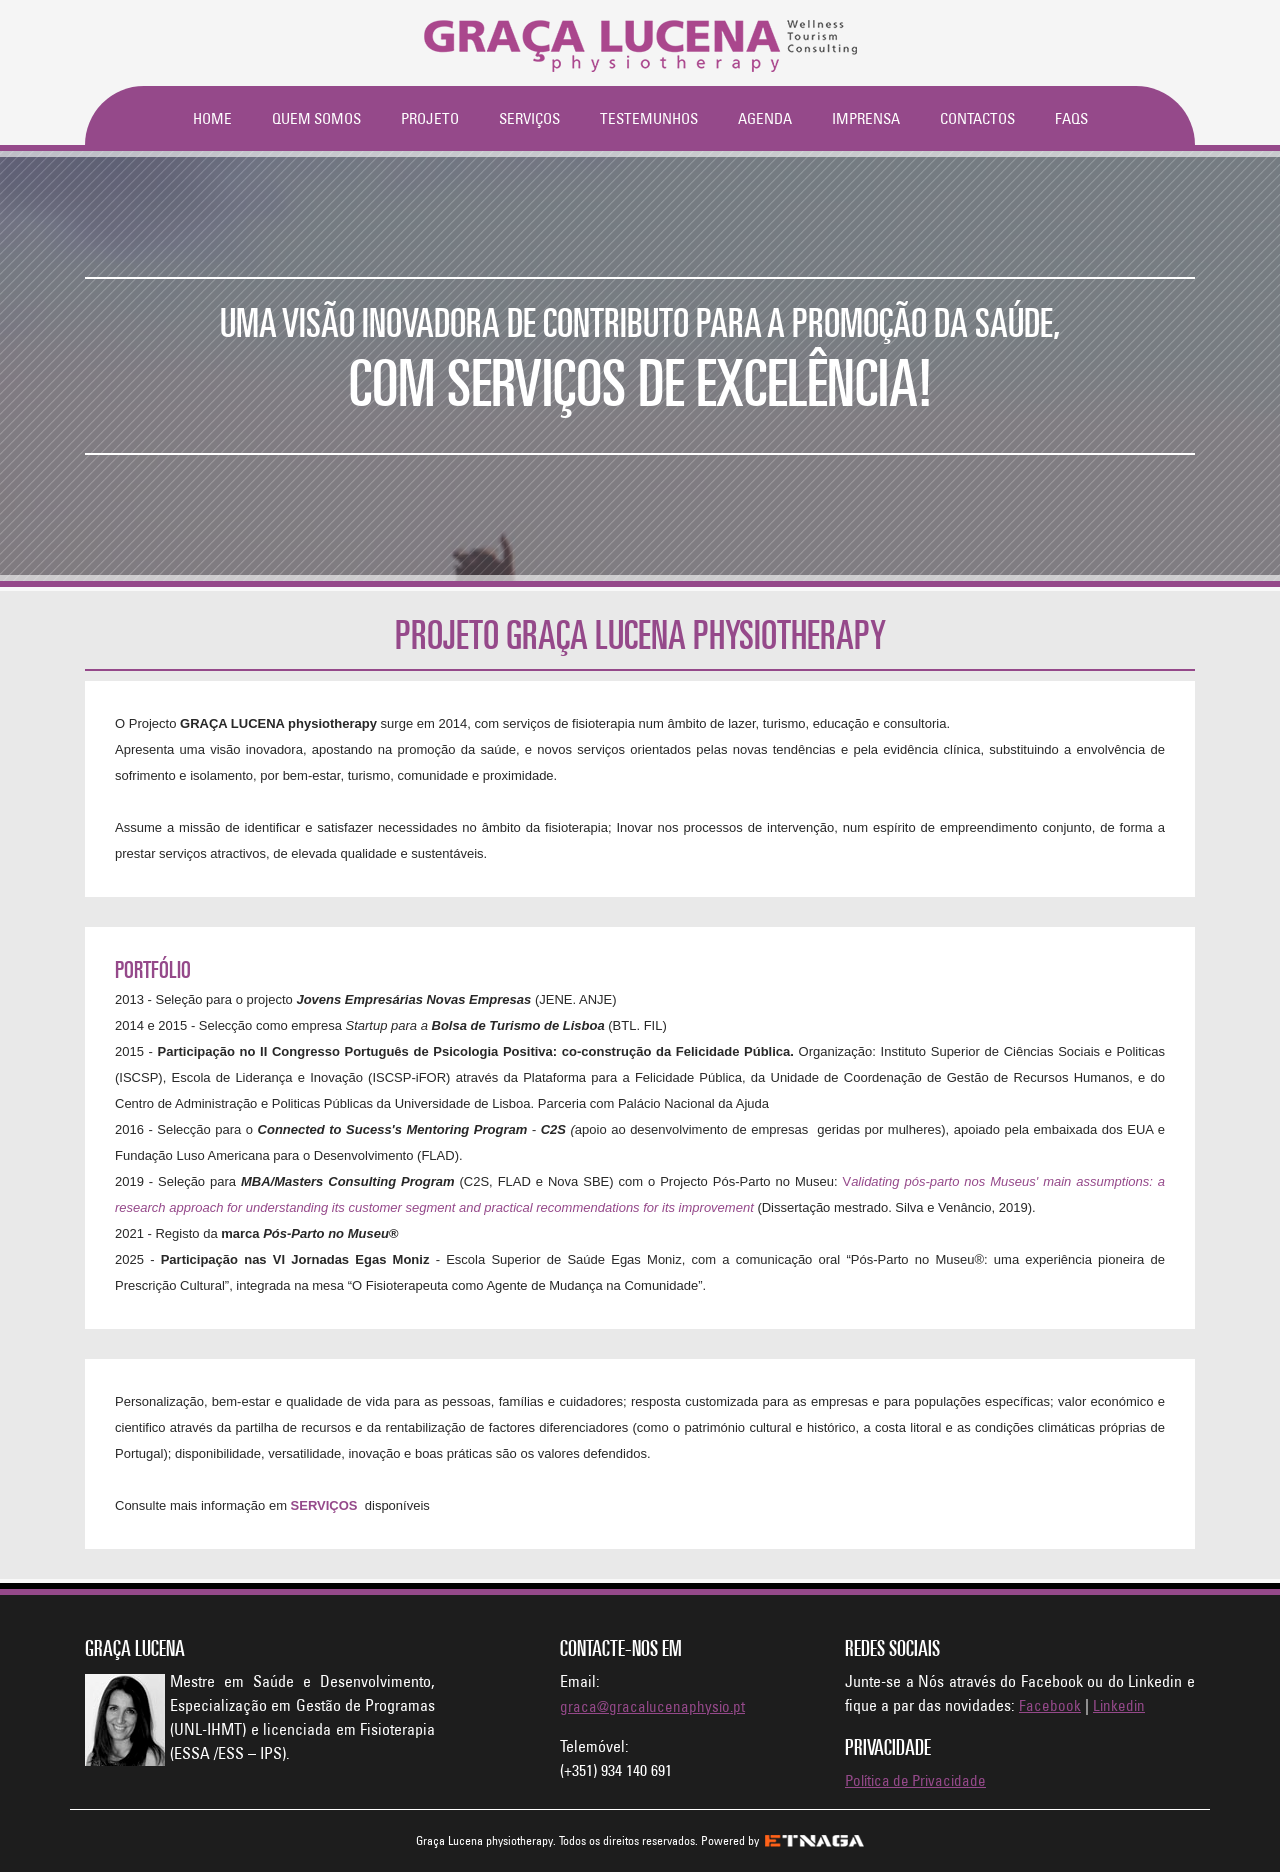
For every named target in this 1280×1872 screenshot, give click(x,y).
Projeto (430, 118)
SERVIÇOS (324, 1505)
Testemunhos (649, 118)
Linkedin (1119, 1705)
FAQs (1071, 118)
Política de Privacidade (915, 1780)
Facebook (1050, 1705)
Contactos (977, 118)
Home (212, 118)
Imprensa (866, 118)
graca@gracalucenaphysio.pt (652, 1706)
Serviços (529, 118)
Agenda (765, 118)
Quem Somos (316, 118)
